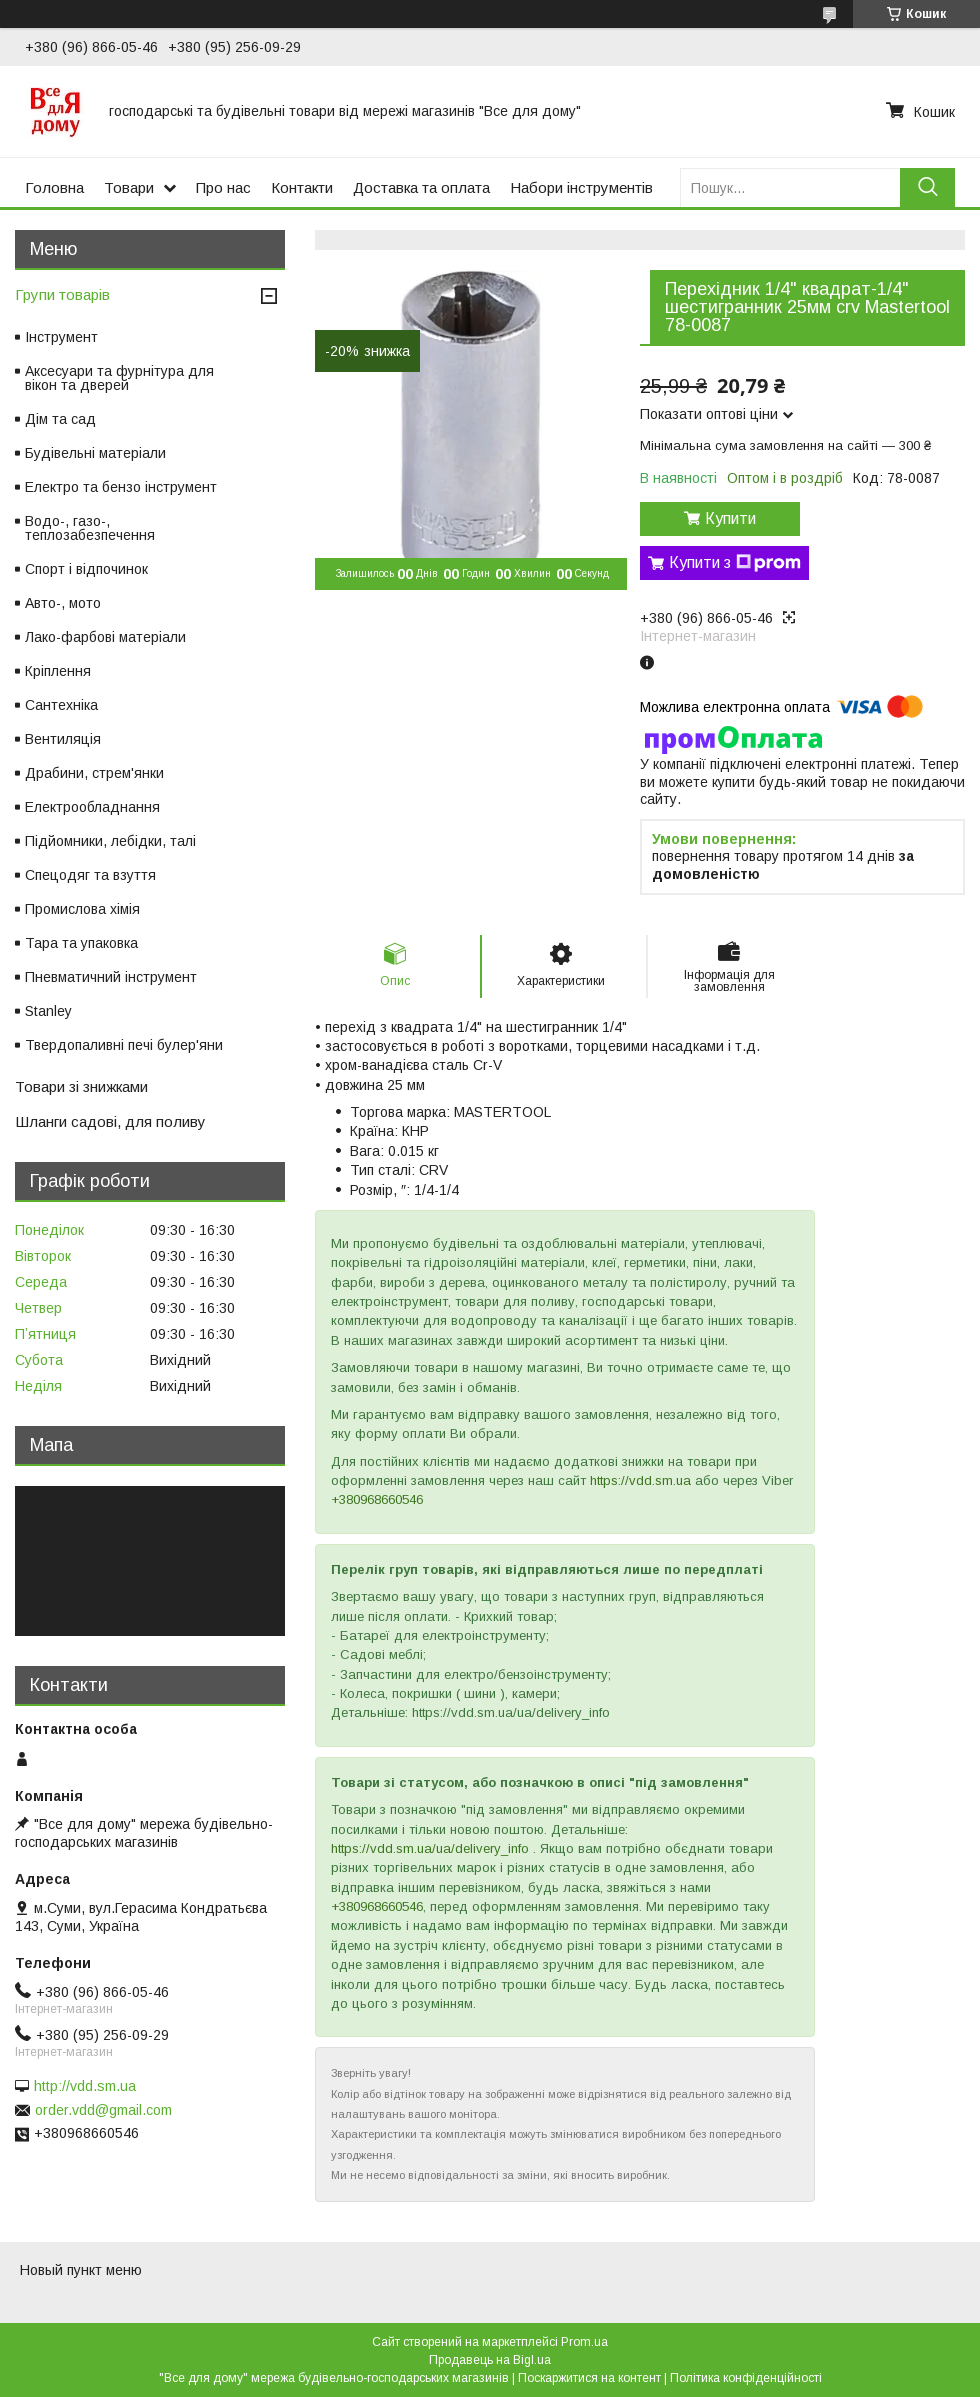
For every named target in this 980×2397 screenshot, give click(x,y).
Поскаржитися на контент (589, 2378)
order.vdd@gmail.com (103, 2110)
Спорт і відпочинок (86, 569)
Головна (54, 187)
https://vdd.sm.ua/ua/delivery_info (430, 1848)
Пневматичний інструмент (111, 977)
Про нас (223, 187)
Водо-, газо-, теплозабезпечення (90, 528)
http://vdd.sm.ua (85, 2086)
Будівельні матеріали (95, 453)
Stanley (48, 1011)
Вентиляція (63, 739)
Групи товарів (62, 294)
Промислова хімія (82, 909)
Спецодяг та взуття (90, 875)
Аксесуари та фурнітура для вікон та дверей (119, 378)
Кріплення (58, 671)
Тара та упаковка (81, 943)
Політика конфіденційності (746, 2378)
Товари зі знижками (81, 1086)
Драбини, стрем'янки (94, 773)
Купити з (735, 563)
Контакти (302, 187)
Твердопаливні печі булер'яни (124, 1045)
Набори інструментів (581, 187)
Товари (129, 187)
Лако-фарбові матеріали (105, 637)
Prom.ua (584, 2342)
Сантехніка (61, 705)
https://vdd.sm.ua (640, 1480)
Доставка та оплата (421, 187)
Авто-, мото (63, 603)
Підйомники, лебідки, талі (110, 841)
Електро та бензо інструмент (121, 487)
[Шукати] (927, 187)
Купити (730, 518)
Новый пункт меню (81, 2270)
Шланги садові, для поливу (110, 1121)
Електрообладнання (92, 807)
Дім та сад (60, 419)
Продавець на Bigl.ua (490, 2360)
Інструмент (61, 337)
